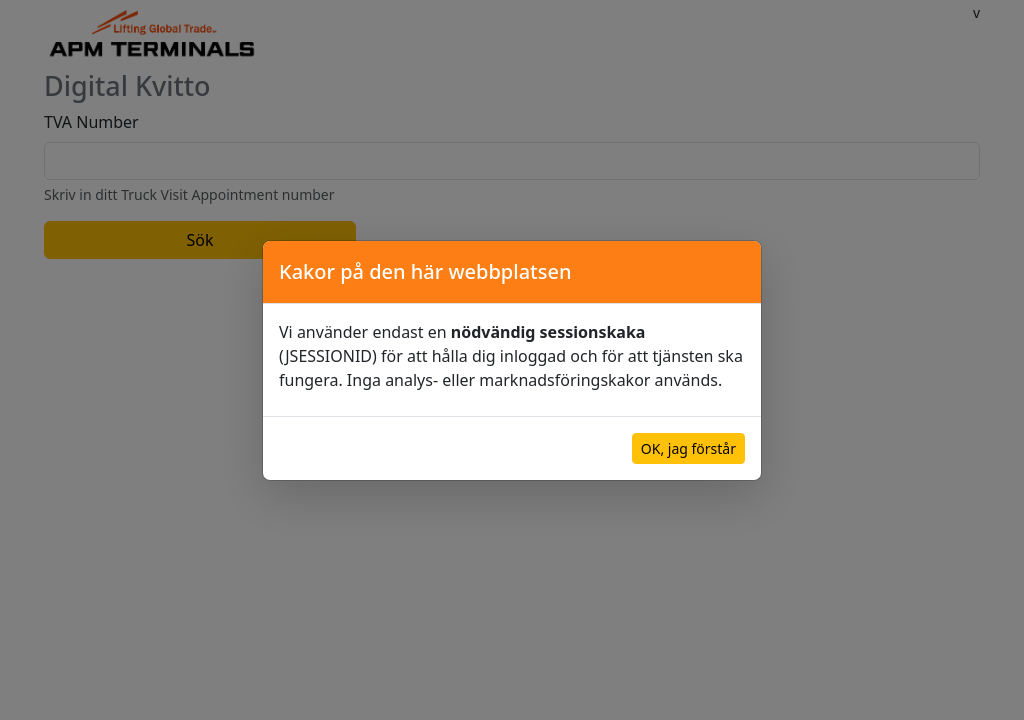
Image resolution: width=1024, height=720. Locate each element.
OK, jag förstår (688, 448)
